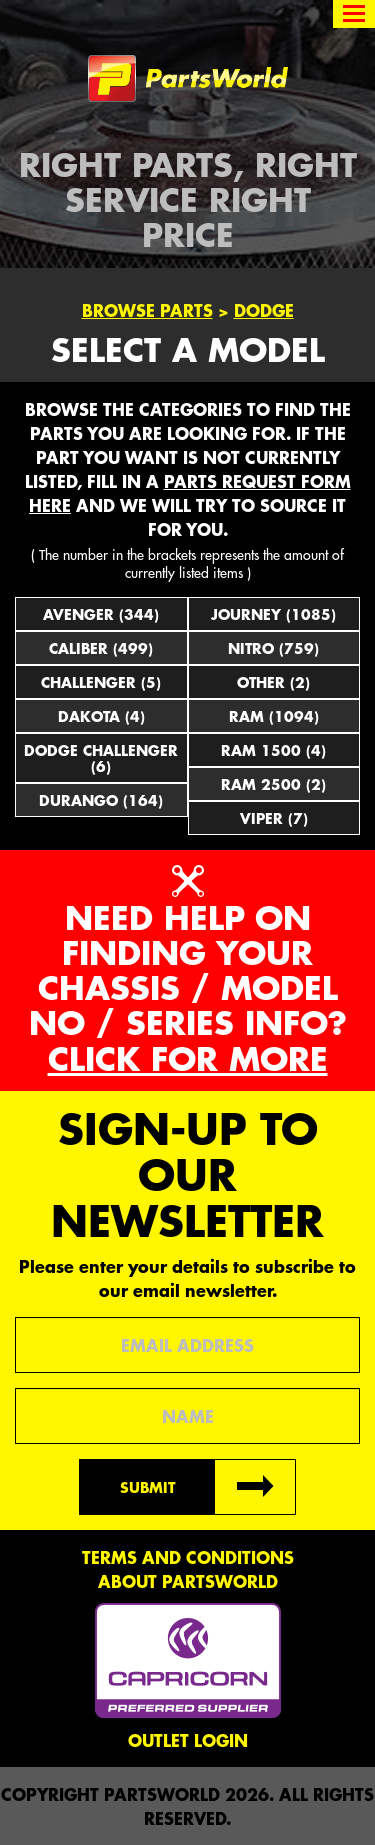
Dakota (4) (101, 716)
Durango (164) (101, 800)
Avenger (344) (101, 614)
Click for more (188, 1058)
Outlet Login (188, 1740)
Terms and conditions (188, 1557)
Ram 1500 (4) (273, 750)
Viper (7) (274, 818)
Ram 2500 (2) (273, 784)
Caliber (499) (101, 648)
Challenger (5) (101, 682)
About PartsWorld (188, 1581)
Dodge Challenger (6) (101, 758)
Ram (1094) (274, 716)
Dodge (264, 310)
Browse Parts (147, 310)
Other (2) (273, 682)
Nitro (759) (273, 648)
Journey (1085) (273, 614)
